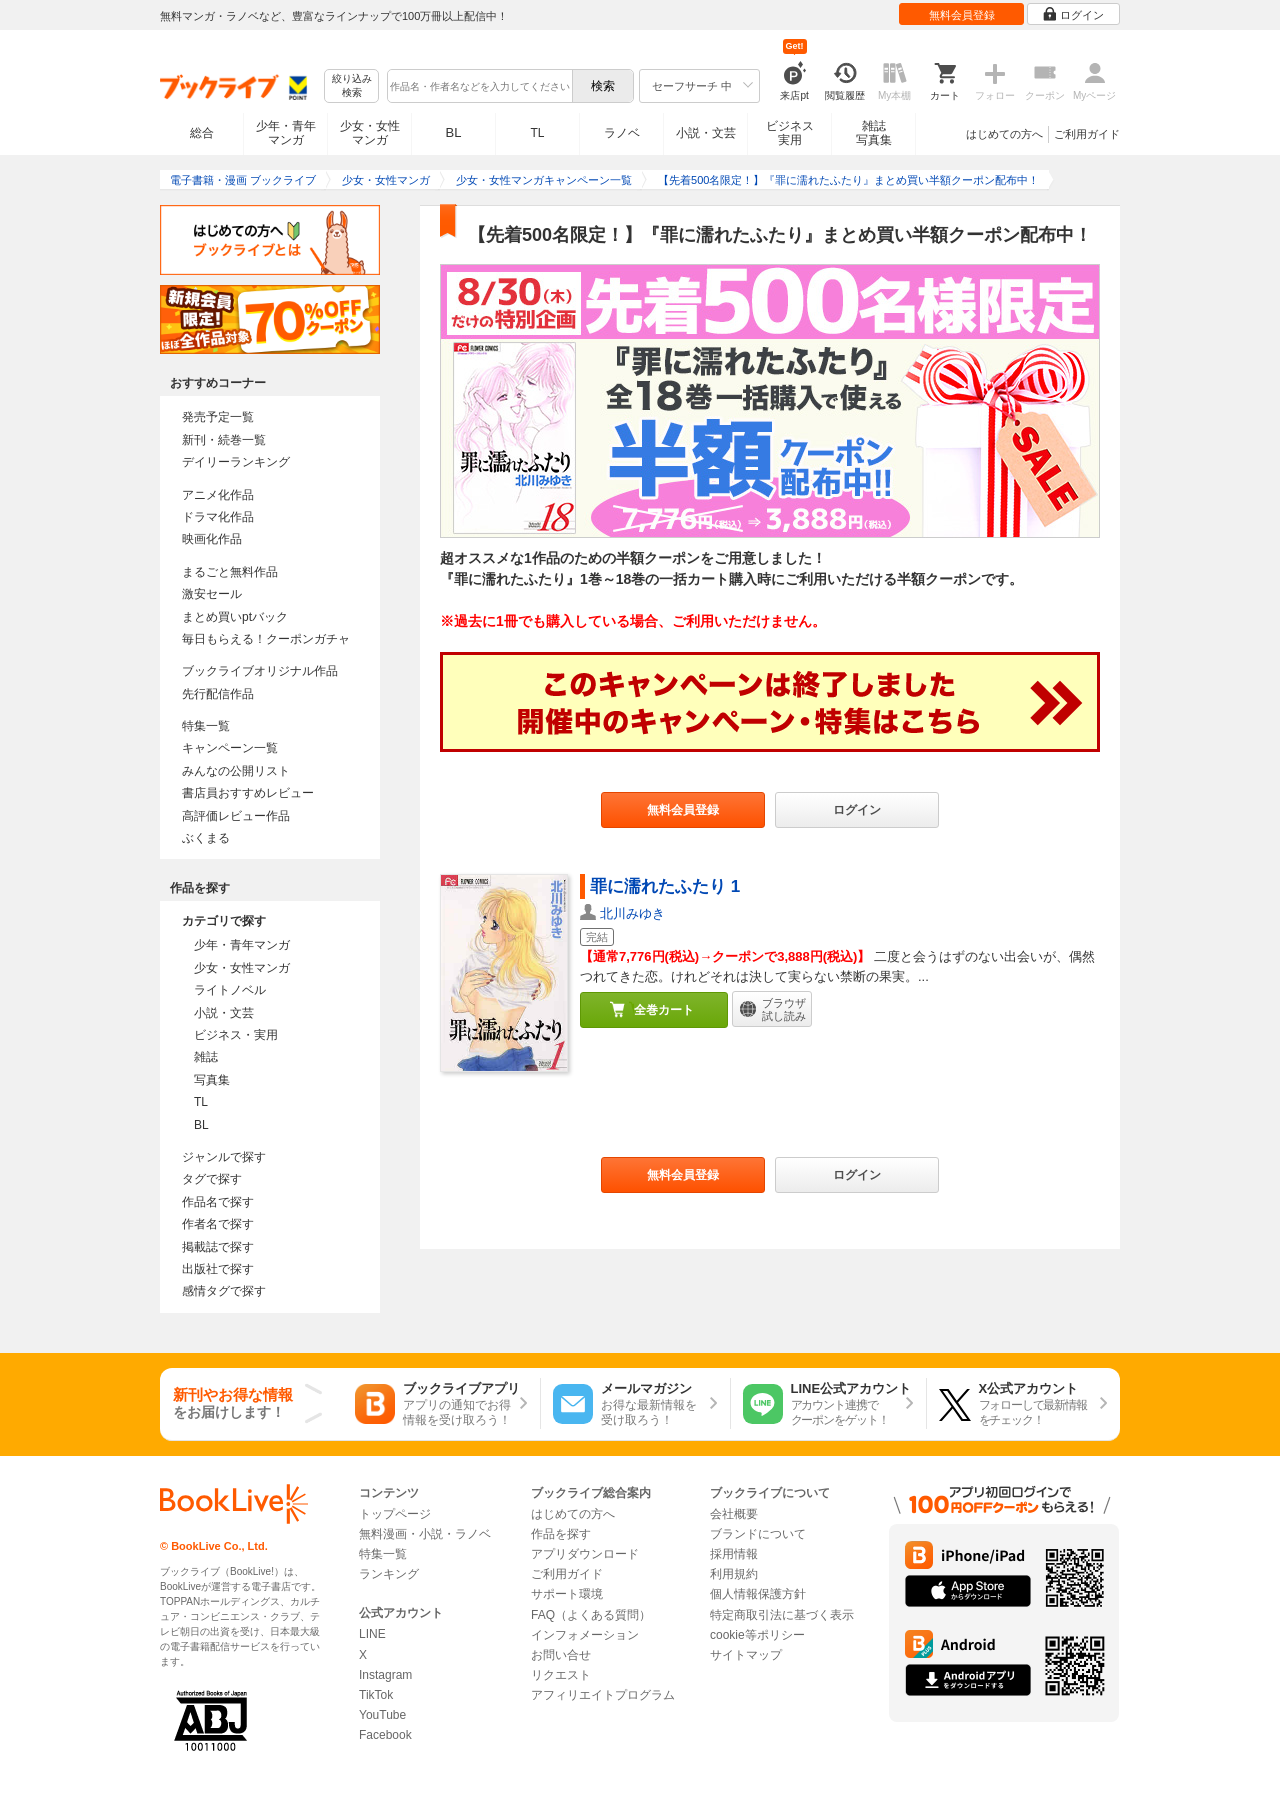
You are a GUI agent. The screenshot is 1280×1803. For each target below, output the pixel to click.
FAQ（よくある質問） (591, 1615)
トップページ (395, 1514)
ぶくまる (206, 838)
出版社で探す (218, 1269)
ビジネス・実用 (236, 1035)
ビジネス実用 (790, 133)
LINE (372, 1634)
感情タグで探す (224, 1291)
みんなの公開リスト (236, 771)
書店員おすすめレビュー (248, 793)
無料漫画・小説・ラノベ (425, 1534)
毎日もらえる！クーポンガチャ (266, 639)
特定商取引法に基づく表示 (782, 1615)
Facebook (385, 1735)
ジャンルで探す (224, 1157)
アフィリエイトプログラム (603, 1695)
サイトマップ (746, 1655)
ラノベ (622, 133)
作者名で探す (218, 1224)
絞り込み (352, 86)
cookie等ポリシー (757, 1635)
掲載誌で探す (218, 1247)
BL (454, 132)
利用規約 (734, 1574)
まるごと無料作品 (230, 572)
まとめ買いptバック (235, 617)
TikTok (376, 1695)
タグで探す (212, 1179)
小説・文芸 (706, 133)
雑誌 (206, 1057)
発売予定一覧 (218, 417)
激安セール (212, 594)
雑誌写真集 (874, 133)
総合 (202, 133)
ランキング (389, 1574)
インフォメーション (585, 1635)
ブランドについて (758, 1534)
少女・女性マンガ (370, 133)
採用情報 (734, 1554)
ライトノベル (230, 990)
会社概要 (734, 1514)
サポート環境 (567, 1594)
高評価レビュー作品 (236, 816)
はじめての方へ (1004, 134)
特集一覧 (206, 726)
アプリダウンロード (585, 1554)
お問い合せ (561, 1655)
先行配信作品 (218, 694)
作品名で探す (218, 1202)
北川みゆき (632, 913)
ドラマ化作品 (218, 517)
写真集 (212, 1080)
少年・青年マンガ (286, 133)
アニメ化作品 (218, 495)
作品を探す (561, 1534)
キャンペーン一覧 (230, 748)
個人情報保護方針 (758, 1594)
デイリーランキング (236, 462)
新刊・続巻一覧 (224, 440)
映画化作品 (212, 539)
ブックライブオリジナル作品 (260, 671)
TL (537, 133)
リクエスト (561, 1675)
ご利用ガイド (1087, 134)
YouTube (382, 1715)
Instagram (385, 1675)
